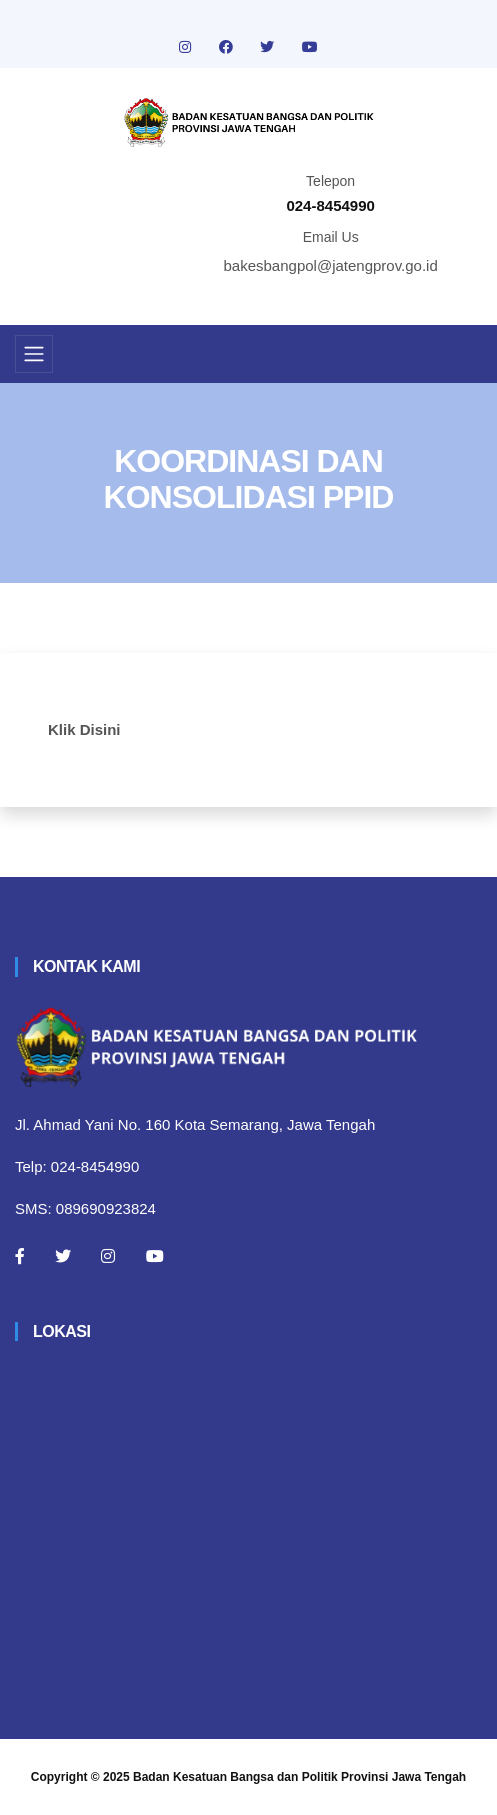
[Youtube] (155, 1256)
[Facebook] (20, 1256)
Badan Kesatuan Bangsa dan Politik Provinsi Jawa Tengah (299, 1777)
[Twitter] (63, 1256)
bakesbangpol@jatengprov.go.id (331, 265)
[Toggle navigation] (34, 354)
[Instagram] (108, 1256)
